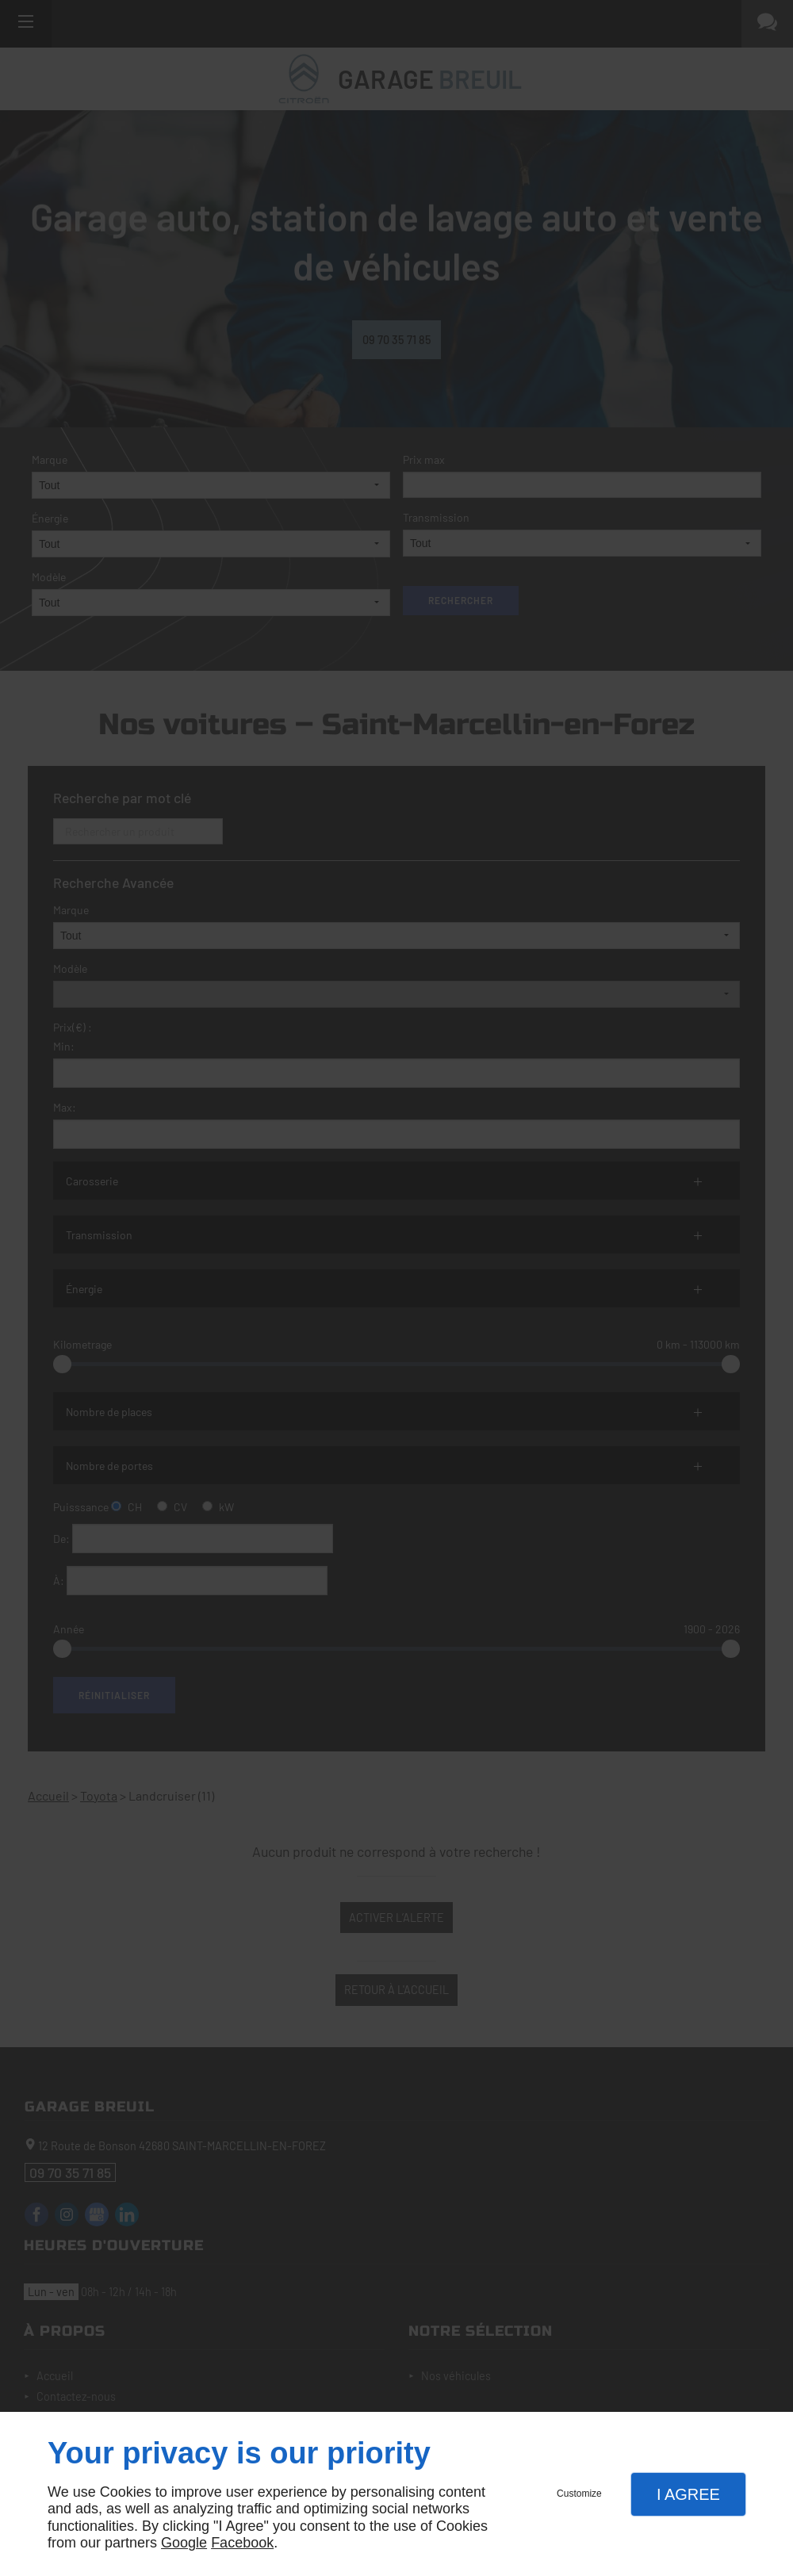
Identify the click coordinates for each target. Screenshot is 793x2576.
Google (184, 2543)
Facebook (242, 2543)
